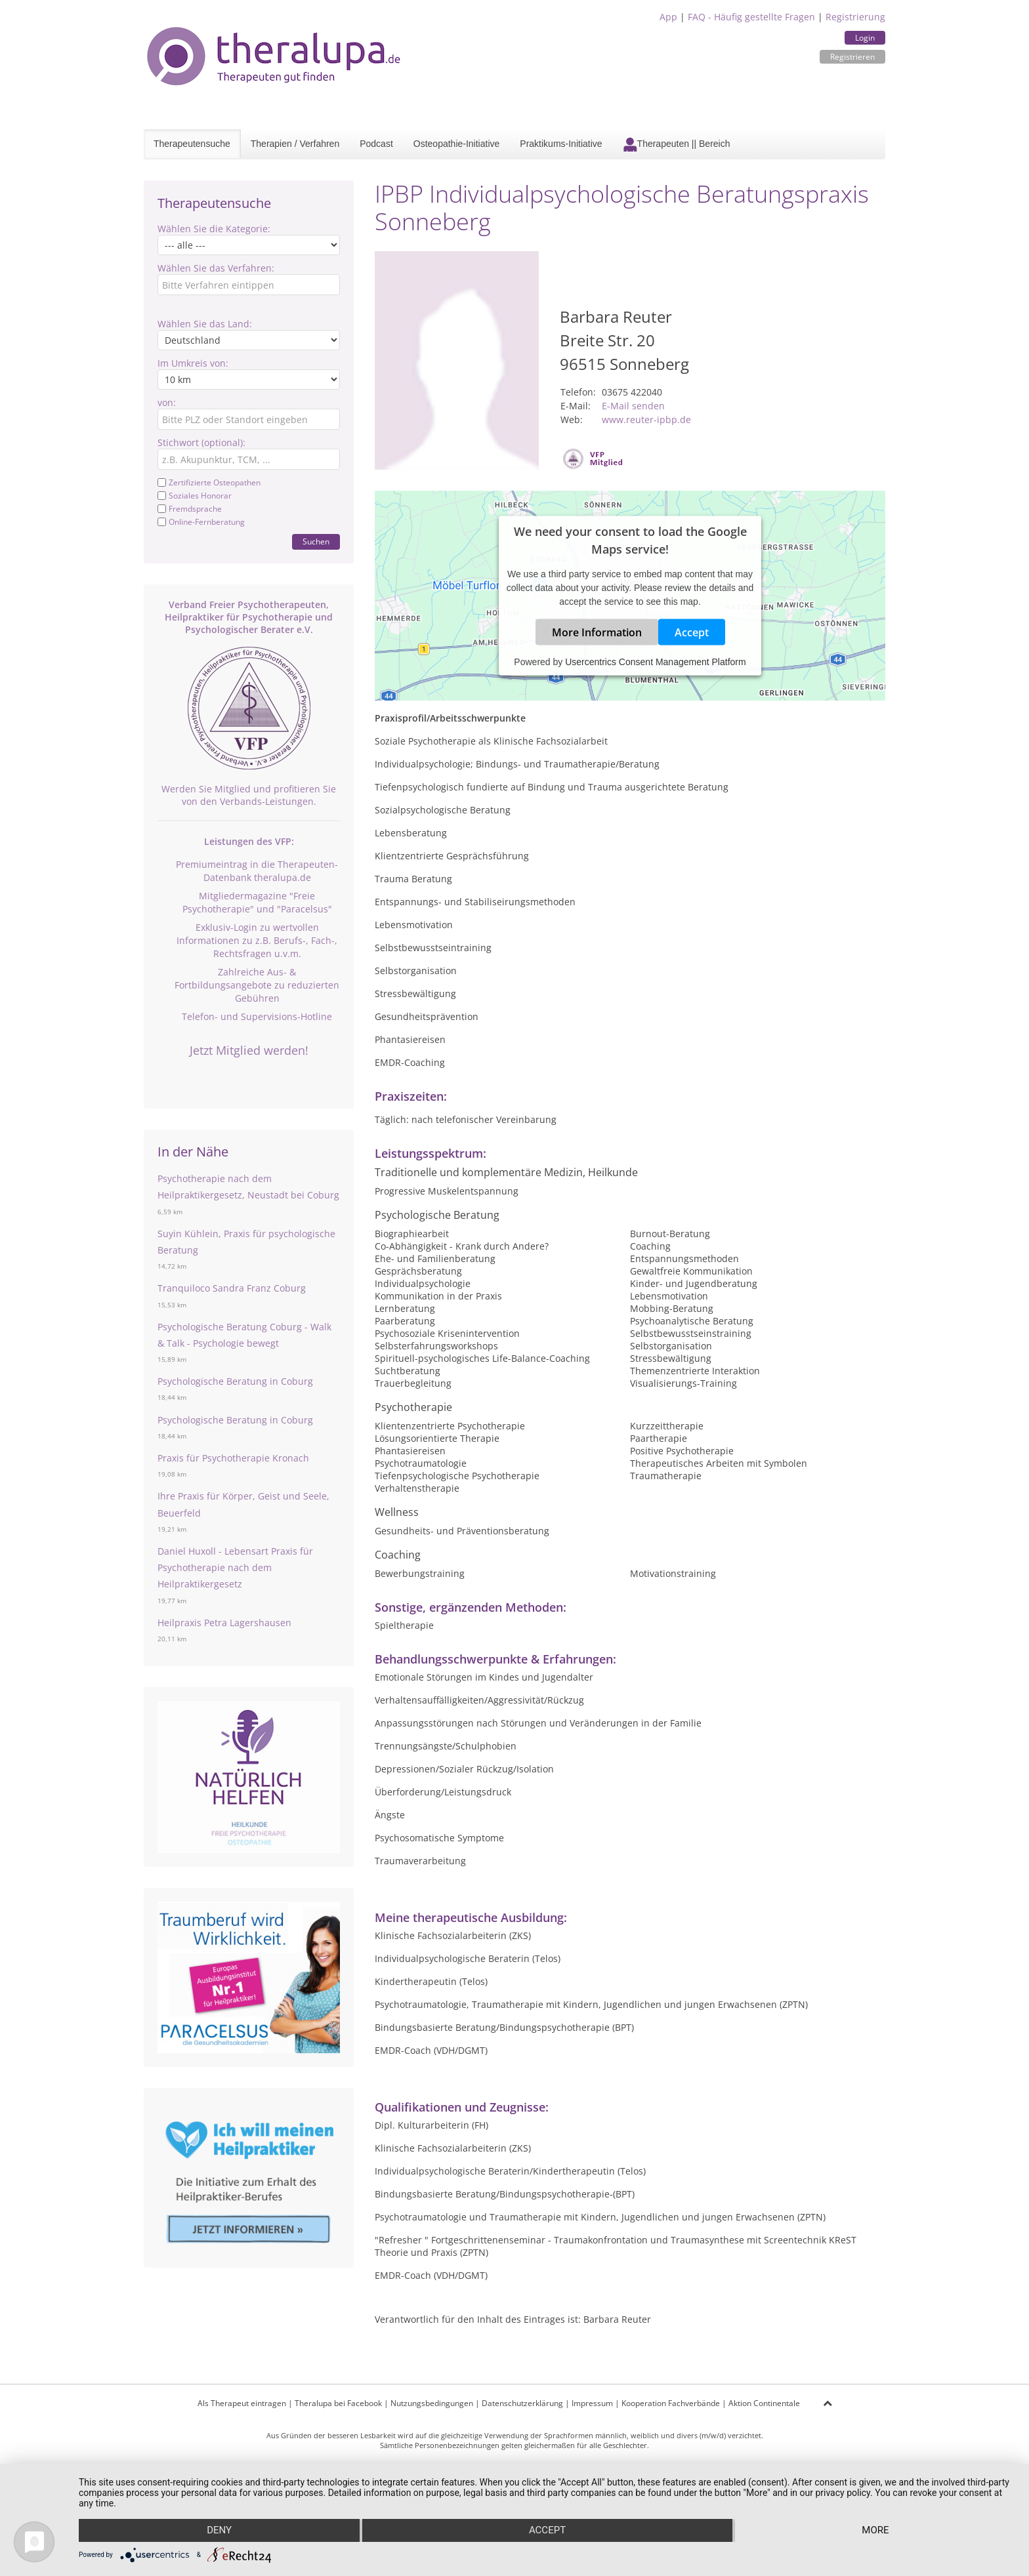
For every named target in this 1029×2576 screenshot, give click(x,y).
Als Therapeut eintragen (242, 2403)
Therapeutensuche (192, 143)
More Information (597, 631)
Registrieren (852, 56)
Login (865, 37)
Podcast (376, 143)
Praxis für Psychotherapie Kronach (233, 1458)
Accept (692, 631)
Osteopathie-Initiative (456, 143)
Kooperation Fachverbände (670, 2403)
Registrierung (855, 16)
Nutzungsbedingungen (431, 2403)
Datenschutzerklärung (522, 2403)
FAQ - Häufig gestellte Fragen (751, 16)
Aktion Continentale (764, 2403)
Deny (218, 2531)
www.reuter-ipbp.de (646, 419)
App (668, 16)
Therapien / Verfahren (295, 143)
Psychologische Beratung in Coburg (235, 1381)
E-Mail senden (633, 405)
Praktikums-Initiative (561, 143)
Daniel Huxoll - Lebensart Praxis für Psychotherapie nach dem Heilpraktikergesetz (235, 1567)
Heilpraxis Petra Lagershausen (224, 1622)
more (875, 2531)
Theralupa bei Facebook (338, 2403)
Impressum (592, 2403)
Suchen (316, 541)
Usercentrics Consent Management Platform (655, 661)
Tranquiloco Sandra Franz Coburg (232, 1288)
